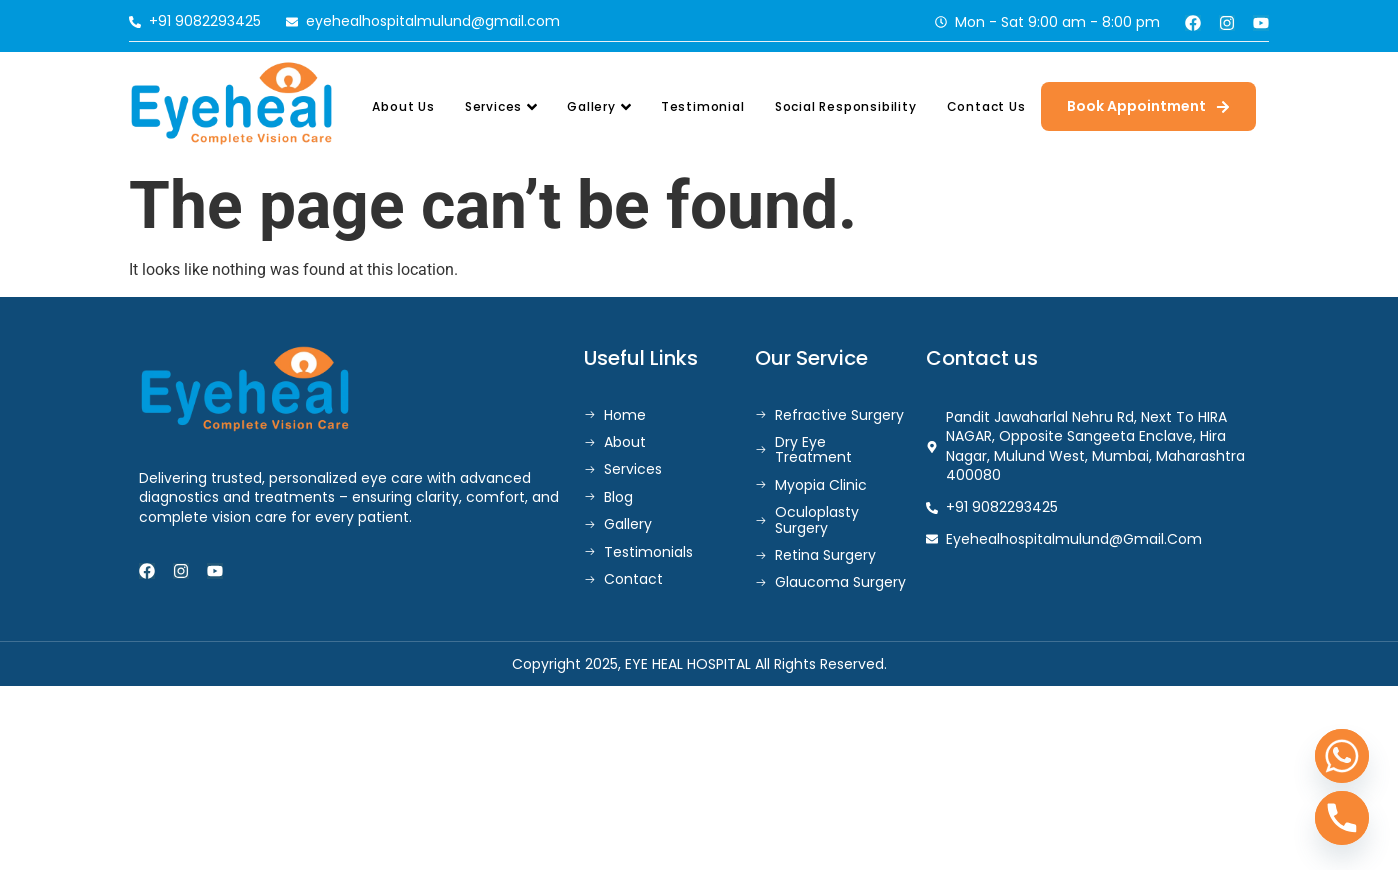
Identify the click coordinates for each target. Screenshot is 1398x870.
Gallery (599, 106)
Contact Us (986, 106)
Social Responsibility (846, 106)
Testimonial (703, 106)
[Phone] (1342, 818)
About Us (403, 106)
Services (501, 106)
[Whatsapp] (1342, 756)
